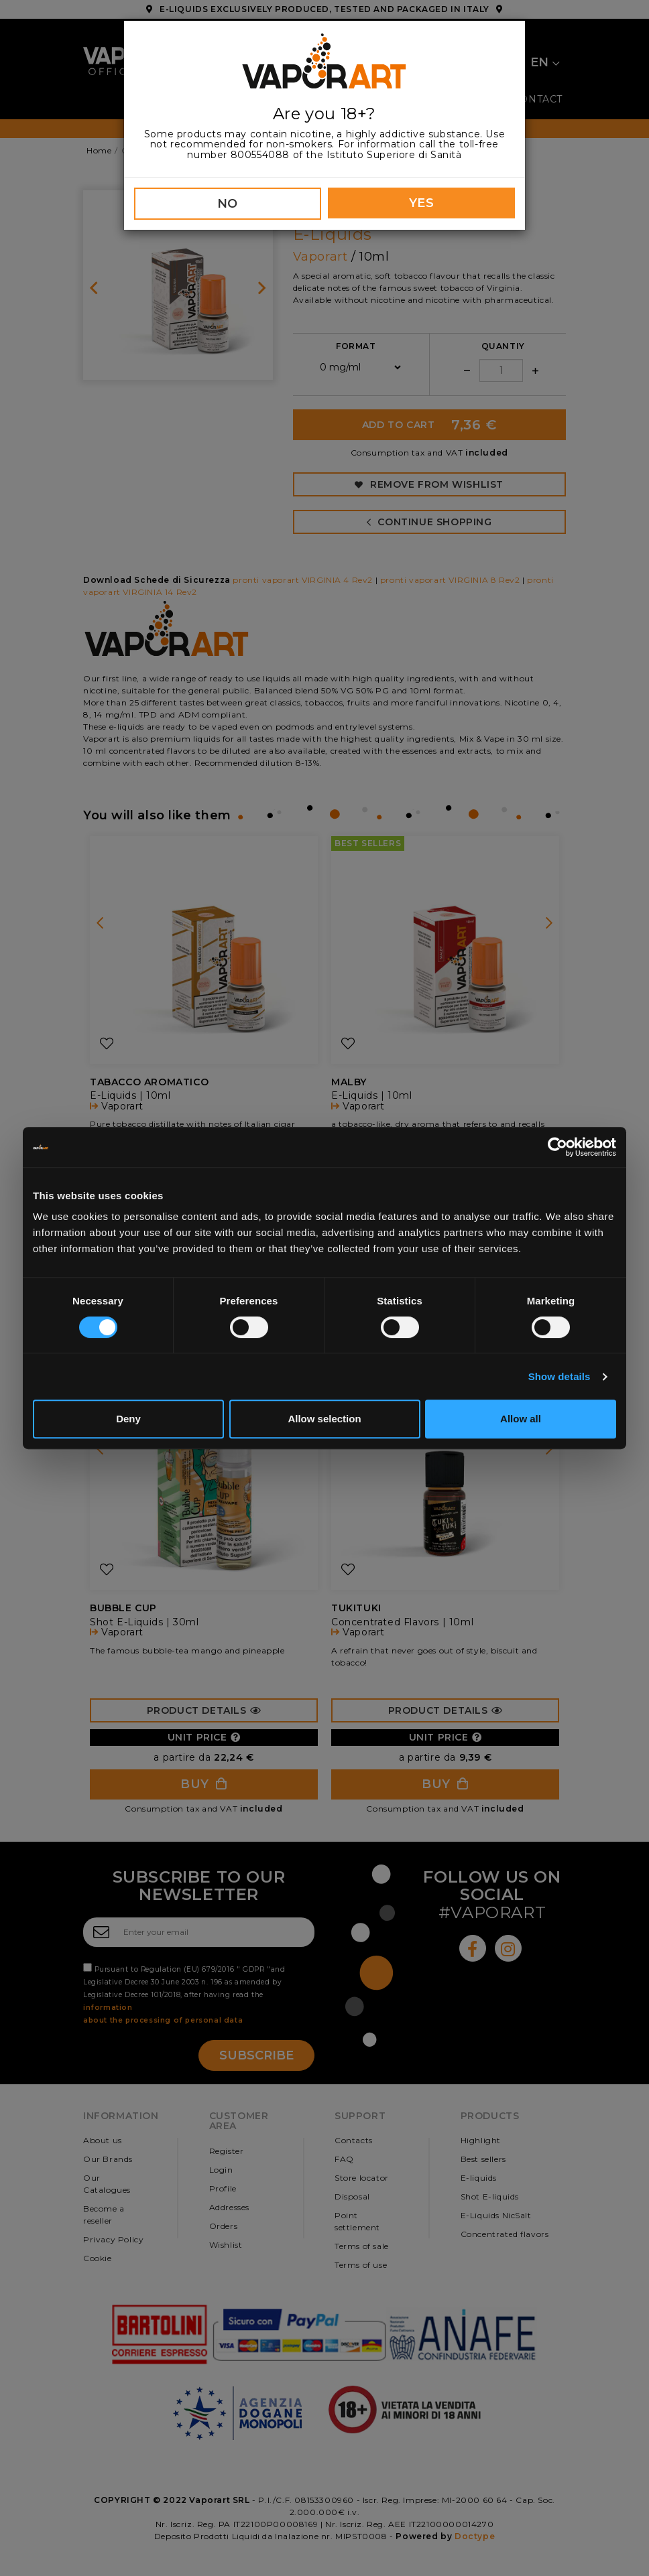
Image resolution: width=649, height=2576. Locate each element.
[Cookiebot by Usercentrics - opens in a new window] (557, 1147)
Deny (128, 1418)
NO (227, 203)
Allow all (520, 1418)
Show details (559, 1376)
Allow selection (324, 1418)
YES (421, 203)
